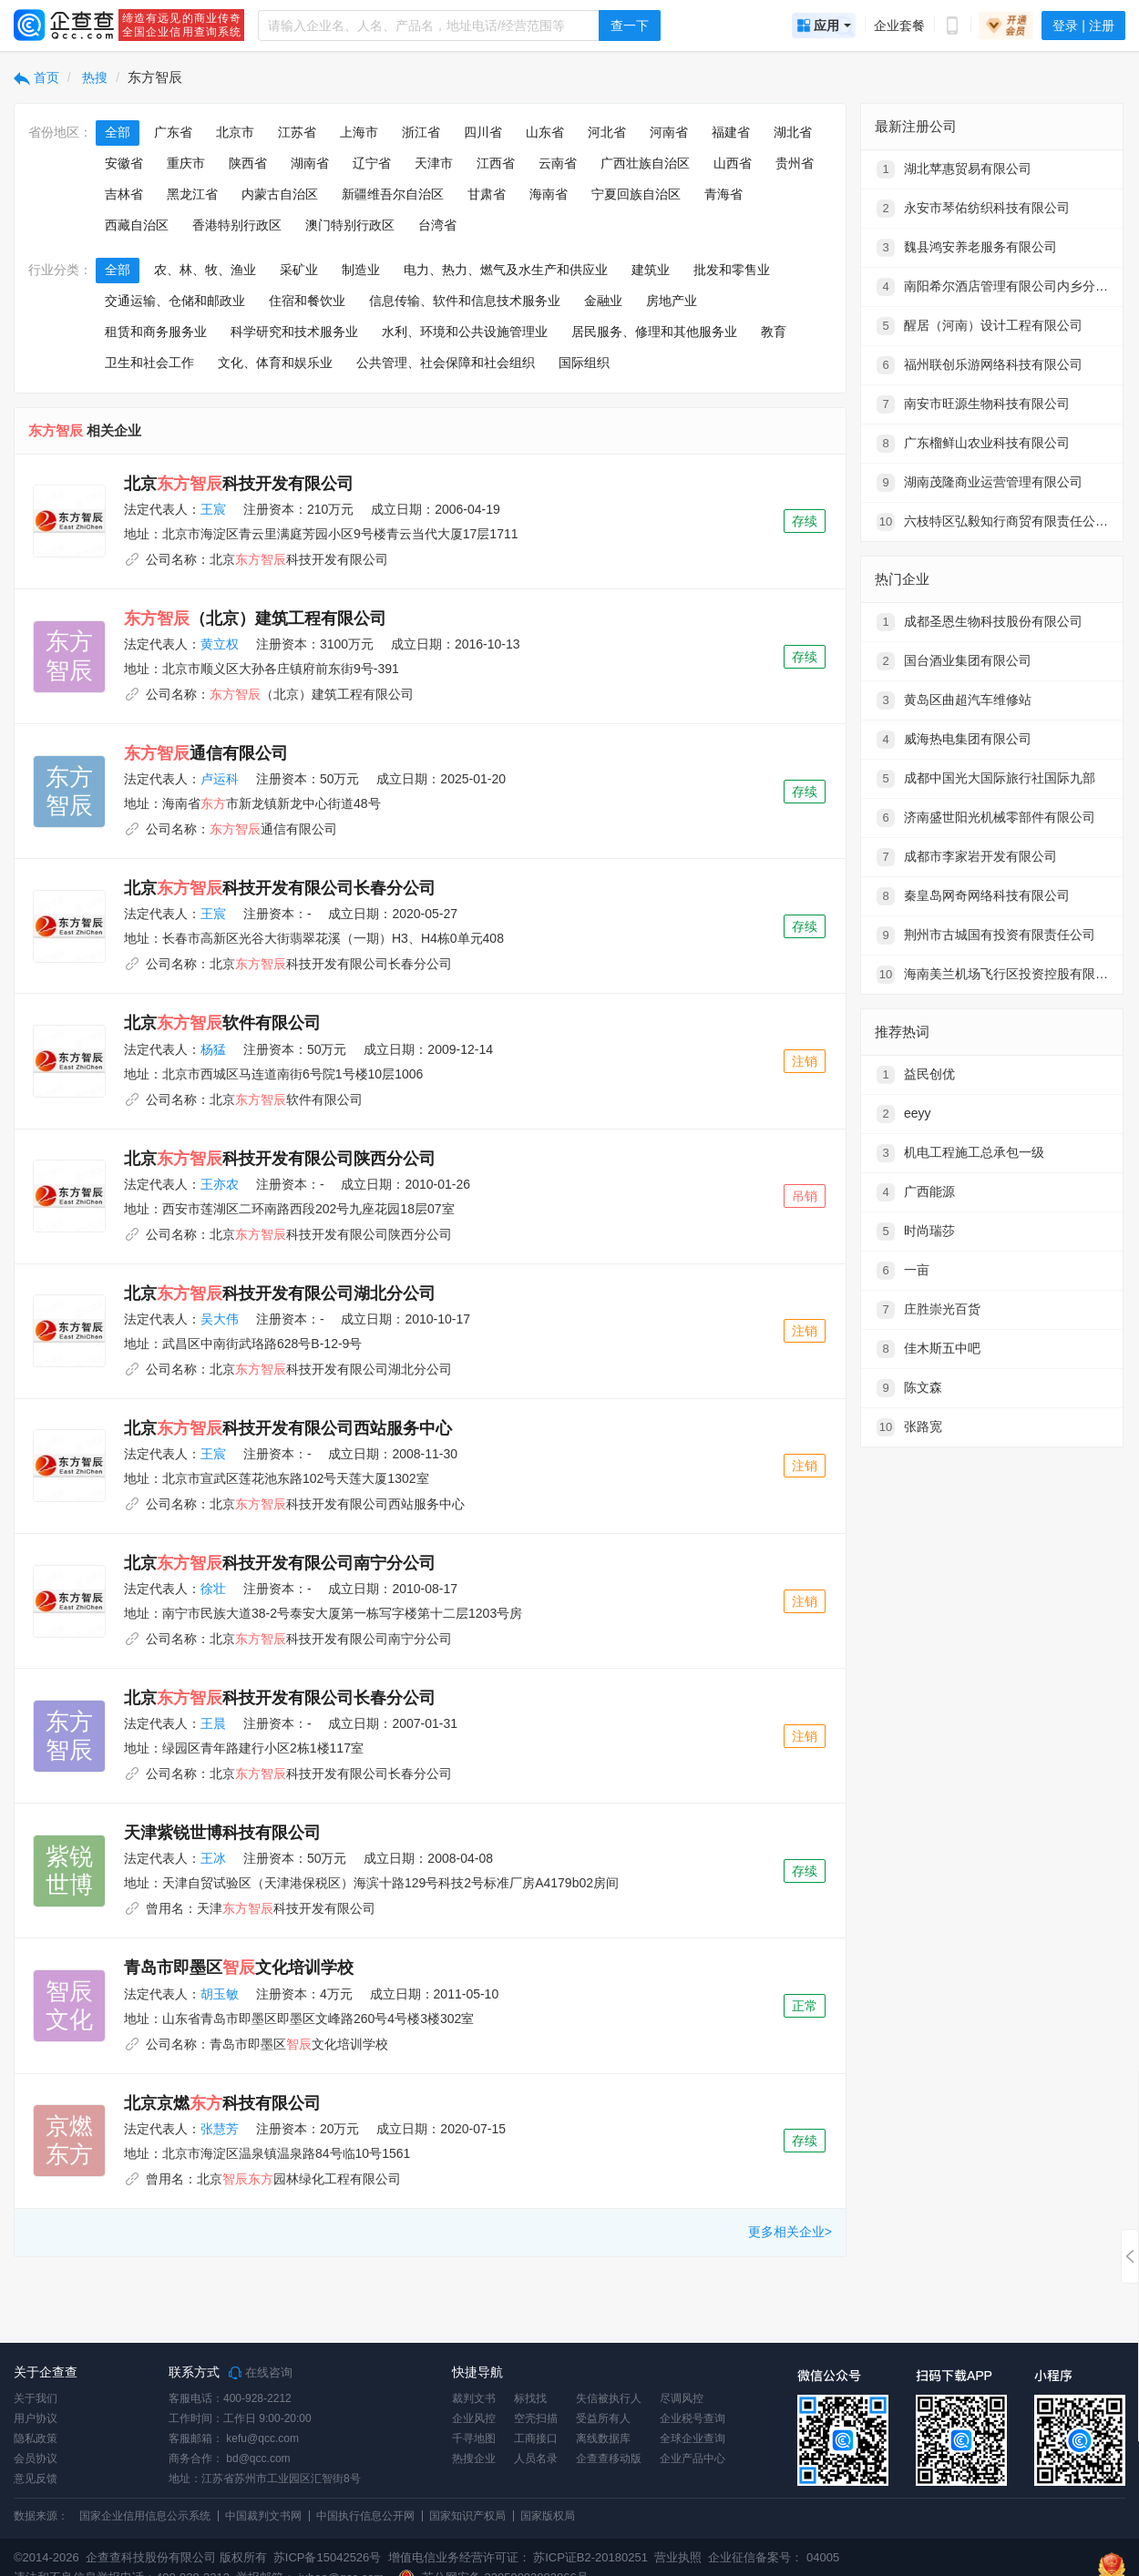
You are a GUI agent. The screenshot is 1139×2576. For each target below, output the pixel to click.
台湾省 (437, 225)
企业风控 (474, 2418)
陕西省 (248, 163)
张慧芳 (219, 2128)
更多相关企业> (790, 2231)
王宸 (213, 509)
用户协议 (35, 2418)
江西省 (496, 163)
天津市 (434, 163)
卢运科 (219, 779)
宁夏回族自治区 (636, 194)
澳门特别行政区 (350, 225)
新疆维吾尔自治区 (393, 194)
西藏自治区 (137, 225)
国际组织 (584, 362)
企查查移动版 (608, 2458)
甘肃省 (486, 194)
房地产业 (671, 300)
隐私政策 (35, 2438)
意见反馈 (35, 2478)
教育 (773, 331)
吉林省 (124, 194)
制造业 (361, 269)
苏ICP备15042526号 (327, 2557)
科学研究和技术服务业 (294, 331)
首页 (36, 77)
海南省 (548, 194)
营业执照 (677, 2557)
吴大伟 (219, 1319)
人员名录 (536, 2458)
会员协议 (35, 2458)
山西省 (732, 163)
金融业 (603, 300)
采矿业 (299, 269)
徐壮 (213, 1588)
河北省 (607, 132)
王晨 (213, 1723)
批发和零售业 (731, 269)
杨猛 (213, 1049)
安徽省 (124, 163)
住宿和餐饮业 (307, 300)
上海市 (359, 132)
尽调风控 (681, 2398)
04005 (822, 2557)
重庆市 (186, 163)
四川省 (483, 132)
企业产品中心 (692, 2458)
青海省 (723, 194)
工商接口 (536, 2438)
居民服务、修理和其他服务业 (654, 331)
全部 (117, 132)
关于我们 (35, 2398)
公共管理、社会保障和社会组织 (445, 362)
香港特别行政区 (237, 225)
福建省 (731, 132)
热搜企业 (474, 2458)
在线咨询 (260, 2372)
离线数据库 (603, 2438)
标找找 (530, 2398)
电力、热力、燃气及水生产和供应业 (506, 269)
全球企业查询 (692, 2438)
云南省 (558, 163)
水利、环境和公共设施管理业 (465, 331)
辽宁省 (372, 163)
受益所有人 (603, 2418)
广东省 (173, 132)
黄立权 (219, 644)
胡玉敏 (219, 1994)
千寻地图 (474, 2438)
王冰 (213, 1858)
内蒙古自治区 (279, 194)
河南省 (669, 132)
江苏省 (297, 132)
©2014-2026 (46, 2557)
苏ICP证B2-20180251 (590, 2557)
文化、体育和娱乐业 (275, 362)
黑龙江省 (192, 194)
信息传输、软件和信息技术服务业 (464, 300)
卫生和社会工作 (149, 362)
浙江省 (421, 132)
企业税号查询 (692, 2418)
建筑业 (650, 269)
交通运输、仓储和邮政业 (175, 300)
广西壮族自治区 (645, 163)
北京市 (235, 132)
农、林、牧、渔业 (205, 269)
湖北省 (793, 132)
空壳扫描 (536, 2418)
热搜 (93, 77)
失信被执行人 (608, 2398)
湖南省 (310, 163)
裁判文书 (474, 2398)
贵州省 (794, 163)
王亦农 (219, 1184)
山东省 (545, 132)
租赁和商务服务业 (156, 331)
